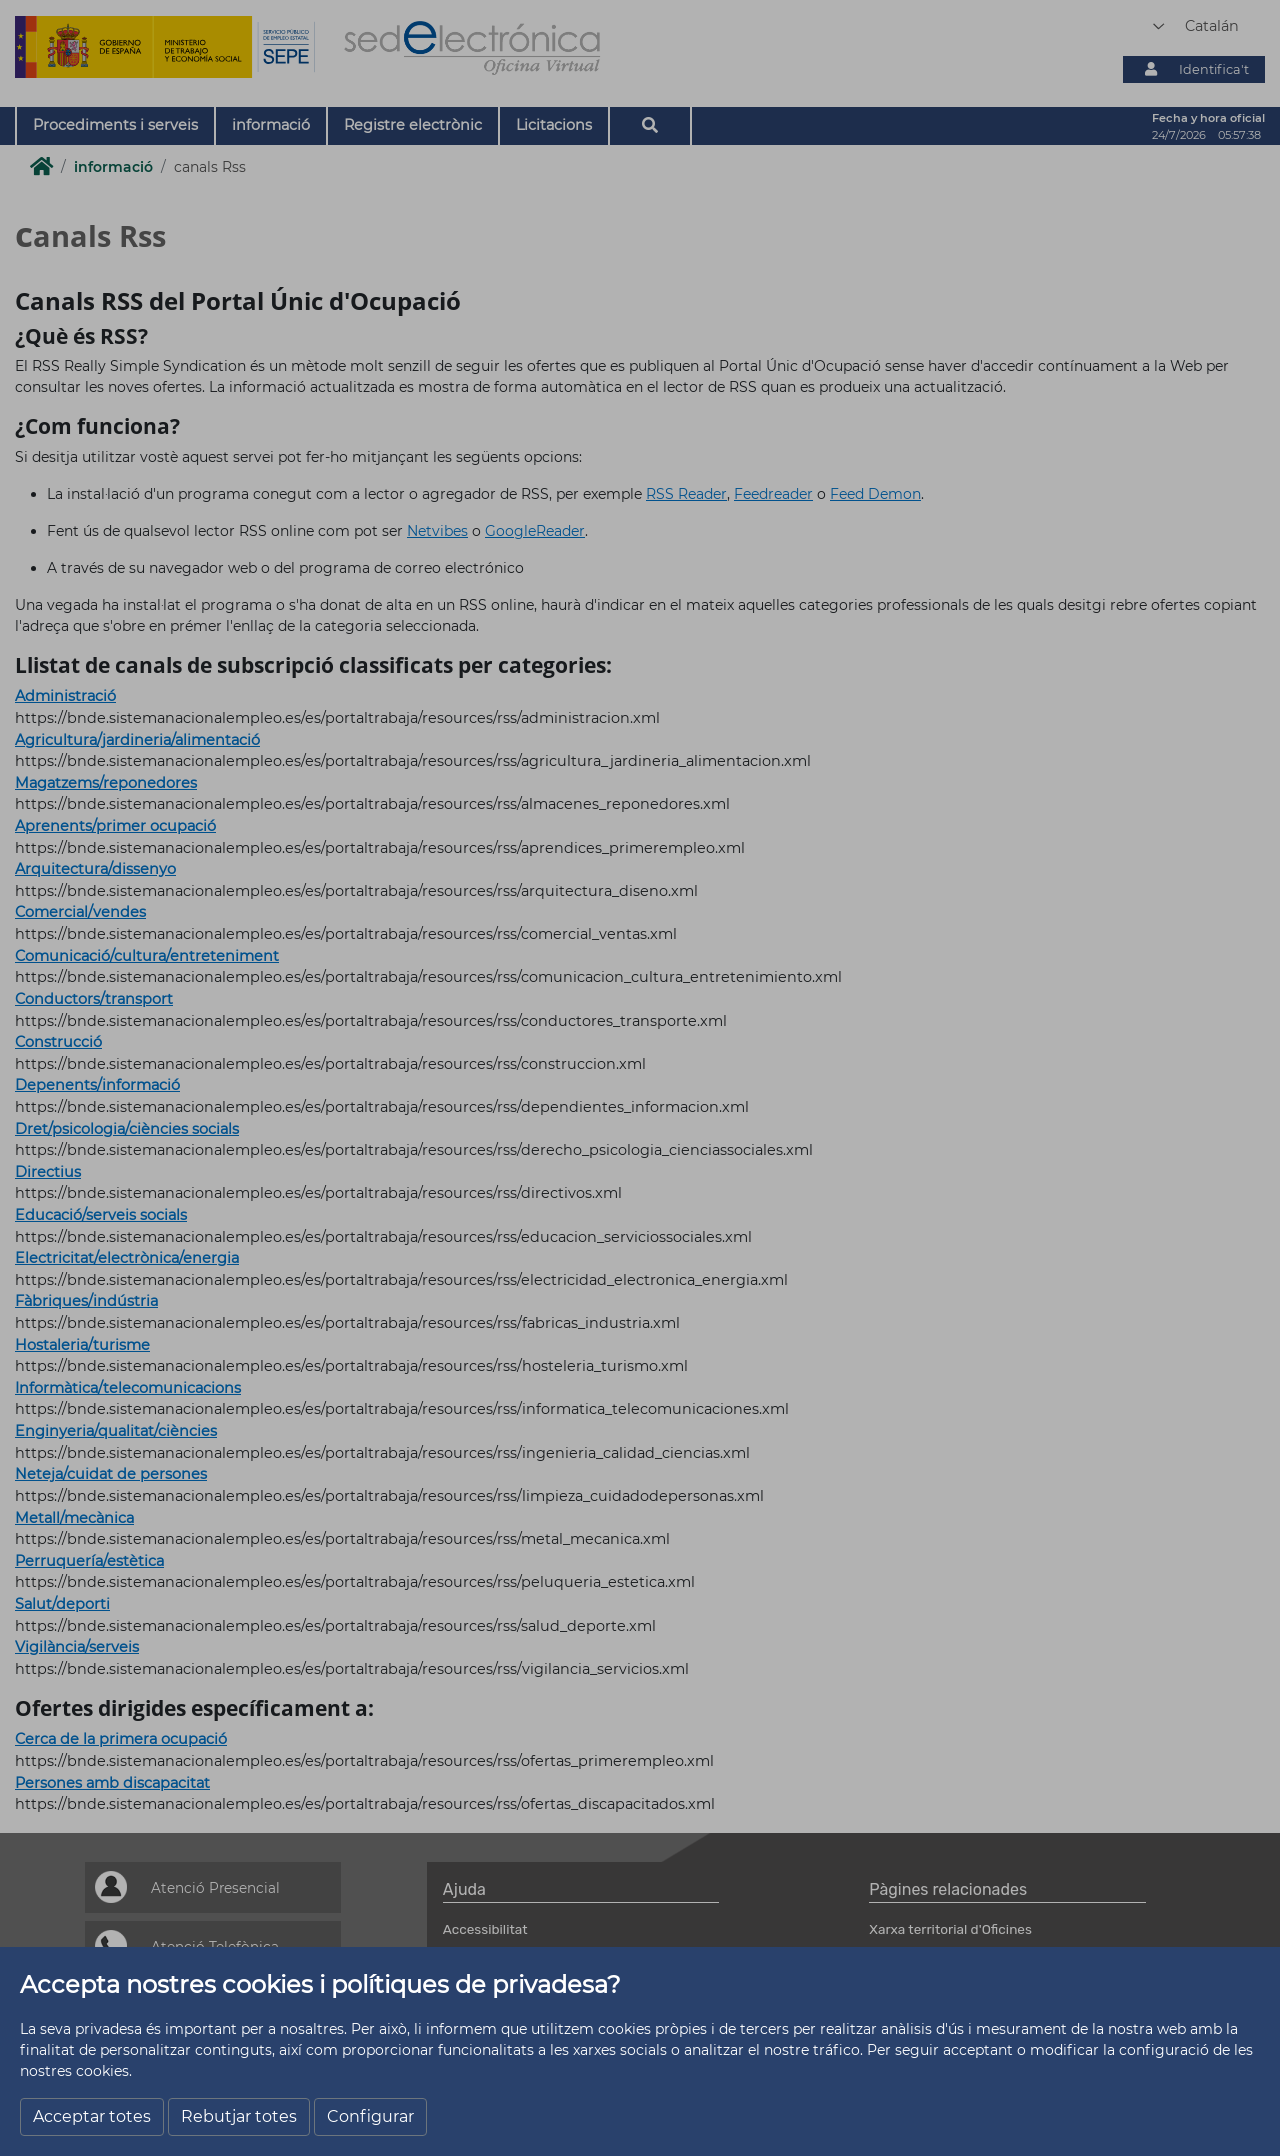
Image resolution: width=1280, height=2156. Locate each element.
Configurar (370, 2116)
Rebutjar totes (239, 2116)
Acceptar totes (92, 2116)
